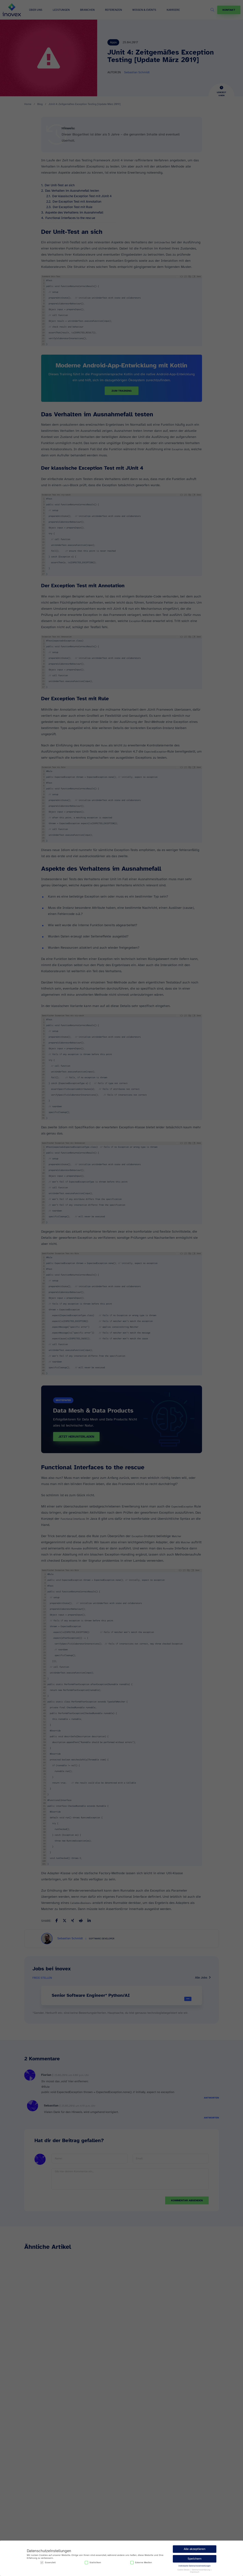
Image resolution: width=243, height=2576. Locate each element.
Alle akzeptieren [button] (194, 2549)
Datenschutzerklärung (201, 2570)
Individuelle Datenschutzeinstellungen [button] (194, 2566)
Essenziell (47, 2562)
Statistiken (93, 2562)
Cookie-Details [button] (183, 2570)
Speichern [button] (195, 2558)
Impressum (194, 2572)
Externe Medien (141, 2562)
